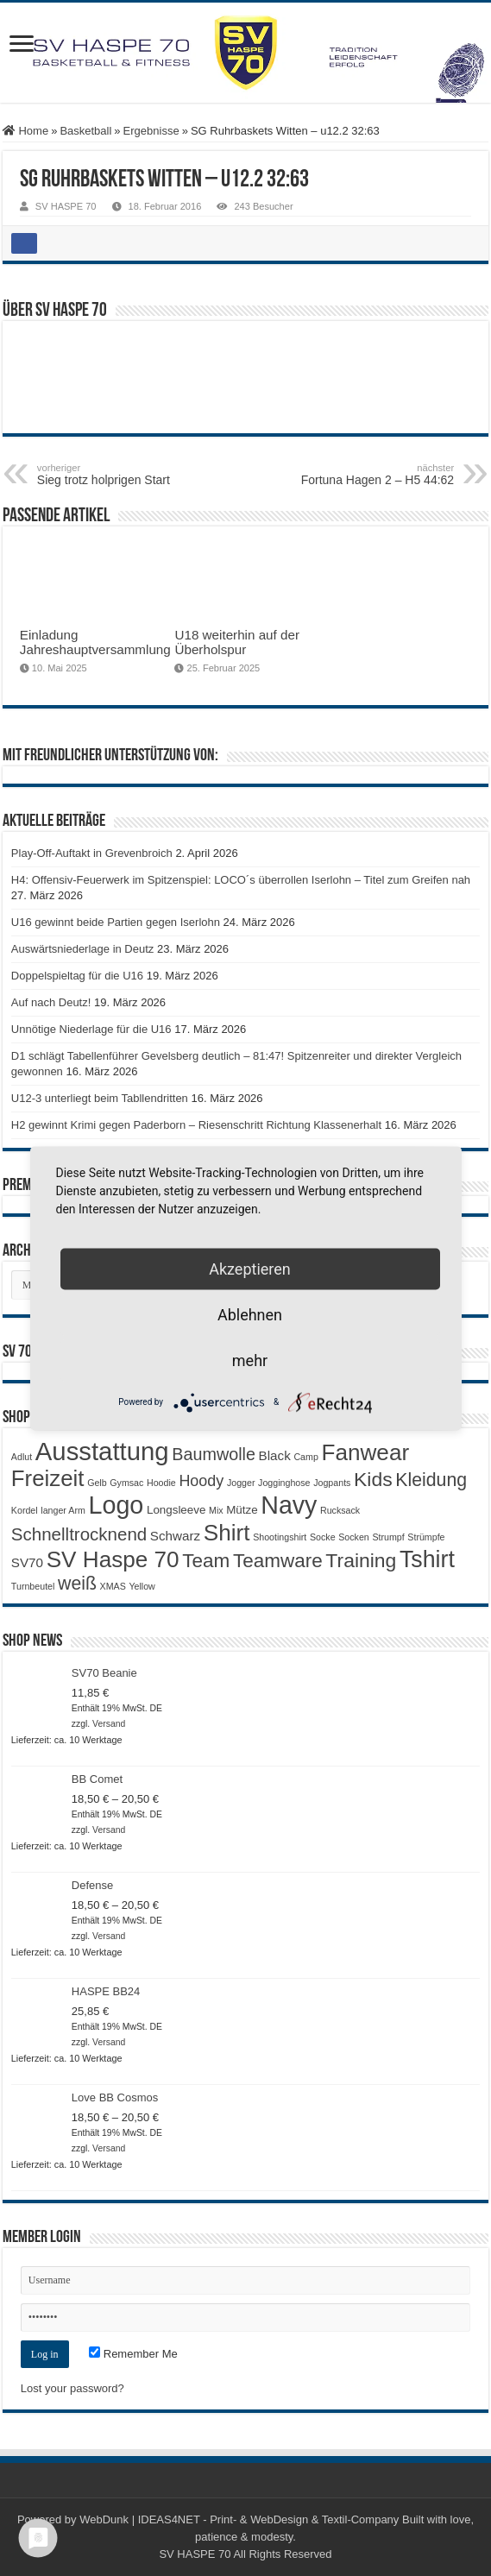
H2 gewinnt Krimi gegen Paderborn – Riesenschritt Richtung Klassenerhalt (196, 1124)
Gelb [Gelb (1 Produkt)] (97, 1482)
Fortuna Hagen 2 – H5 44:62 (365, 475)
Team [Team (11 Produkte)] (206, 1560)
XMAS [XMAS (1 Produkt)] (113, 1586)
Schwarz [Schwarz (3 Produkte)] (175, 1535)
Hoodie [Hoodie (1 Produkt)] (161, 1482)
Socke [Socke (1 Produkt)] (323, 1537)
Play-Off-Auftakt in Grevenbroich (92, 853)
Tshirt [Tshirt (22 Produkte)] (427, 1559)
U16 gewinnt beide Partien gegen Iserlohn (115, 922)
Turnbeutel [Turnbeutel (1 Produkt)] (33, 1586)
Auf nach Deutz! (51, 1002)
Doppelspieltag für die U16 (77, 975)
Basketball (85, 130)
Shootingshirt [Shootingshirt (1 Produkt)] (279, 1537)
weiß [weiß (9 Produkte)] (77, 1583)
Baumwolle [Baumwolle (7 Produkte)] (213, 1454)
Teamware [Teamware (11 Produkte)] (278, 1560)
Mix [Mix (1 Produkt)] (216, 1510)
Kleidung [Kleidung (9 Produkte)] (431, 1480)
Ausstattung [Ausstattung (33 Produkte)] (102, 1451)
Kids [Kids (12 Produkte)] (373, 1479)
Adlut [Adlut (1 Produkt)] (21, 1457)
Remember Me (133, 2353)
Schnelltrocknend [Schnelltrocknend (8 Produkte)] (79, 1534)
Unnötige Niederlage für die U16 (91, 1029)
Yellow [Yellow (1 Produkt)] (141, 1586)
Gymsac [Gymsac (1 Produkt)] (126, 1482)
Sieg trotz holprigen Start (125, 475)
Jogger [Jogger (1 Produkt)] (241, 1482)
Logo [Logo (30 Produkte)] (115, 1505)
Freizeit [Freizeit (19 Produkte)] (48, 1478)
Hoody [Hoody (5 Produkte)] (201, 1481)
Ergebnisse (151, 130)
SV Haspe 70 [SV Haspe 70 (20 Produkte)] (113, 1559)
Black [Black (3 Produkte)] (275, 1455)
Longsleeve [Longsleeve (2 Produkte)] (176, 1509)
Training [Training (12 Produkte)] (360, 1560)
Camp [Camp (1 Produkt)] (305, 1457)
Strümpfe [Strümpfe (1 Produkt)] (425, 1537)
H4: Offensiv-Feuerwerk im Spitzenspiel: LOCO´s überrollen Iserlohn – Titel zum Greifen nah (240, 879)
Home (25, 130)
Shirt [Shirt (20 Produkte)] (227, 1533)
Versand (108, 1724)
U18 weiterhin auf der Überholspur (236, 642)
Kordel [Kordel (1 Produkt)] (24, 1510)
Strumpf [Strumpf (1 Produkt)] (388, 1537)
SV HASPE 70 (66, 206)
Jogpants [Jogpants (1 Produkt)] (331, 1482)
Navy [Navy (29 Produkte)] (289, 1505)
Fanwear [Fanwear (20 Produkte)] (365, 1452)
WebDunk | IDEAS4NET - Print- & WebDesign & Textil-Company (239, 2519)
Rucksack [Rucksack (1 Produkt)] (340, 1510)
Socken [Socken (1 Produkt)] (353, 1537)
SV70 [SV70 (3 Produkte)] (27, 1562)
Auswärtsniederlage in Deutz (82, 948)
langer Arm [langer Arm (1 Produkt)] (63, 1510)
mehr (250, 1360)
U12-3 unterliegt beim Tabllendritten (99, 1098)
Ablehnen (249, 1314)
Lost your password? (72, 2388)
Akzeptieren (250, 1268)
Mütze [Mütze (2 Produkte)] (241, 1509)
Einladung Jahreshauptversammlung (95, 642)
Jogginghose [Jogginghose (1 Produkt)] (284, 1482)
